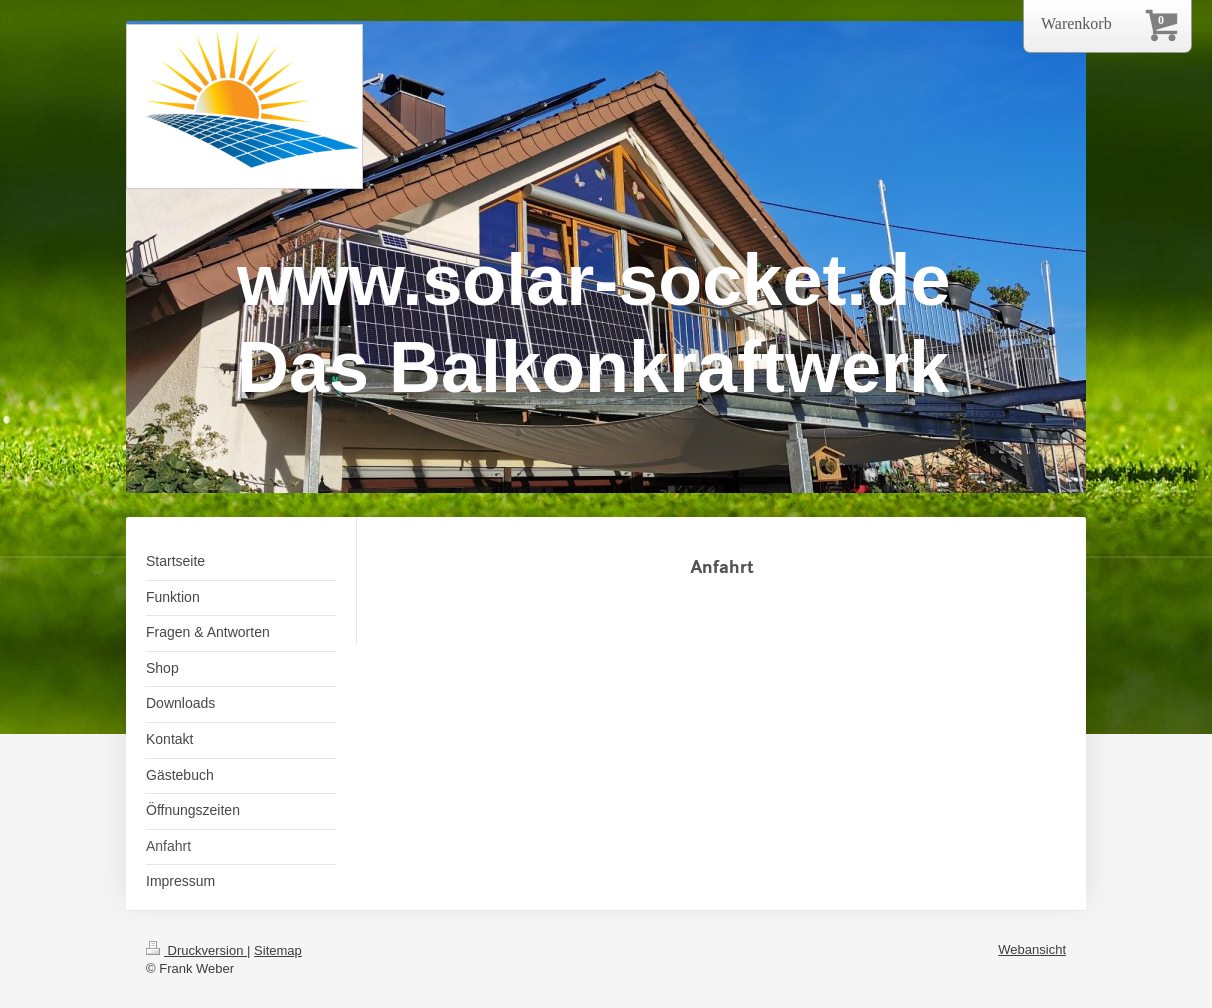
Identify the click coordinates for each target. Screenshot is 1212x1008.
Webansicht (1032, 949)
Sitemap (278, 950)
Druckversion (196, 950)
